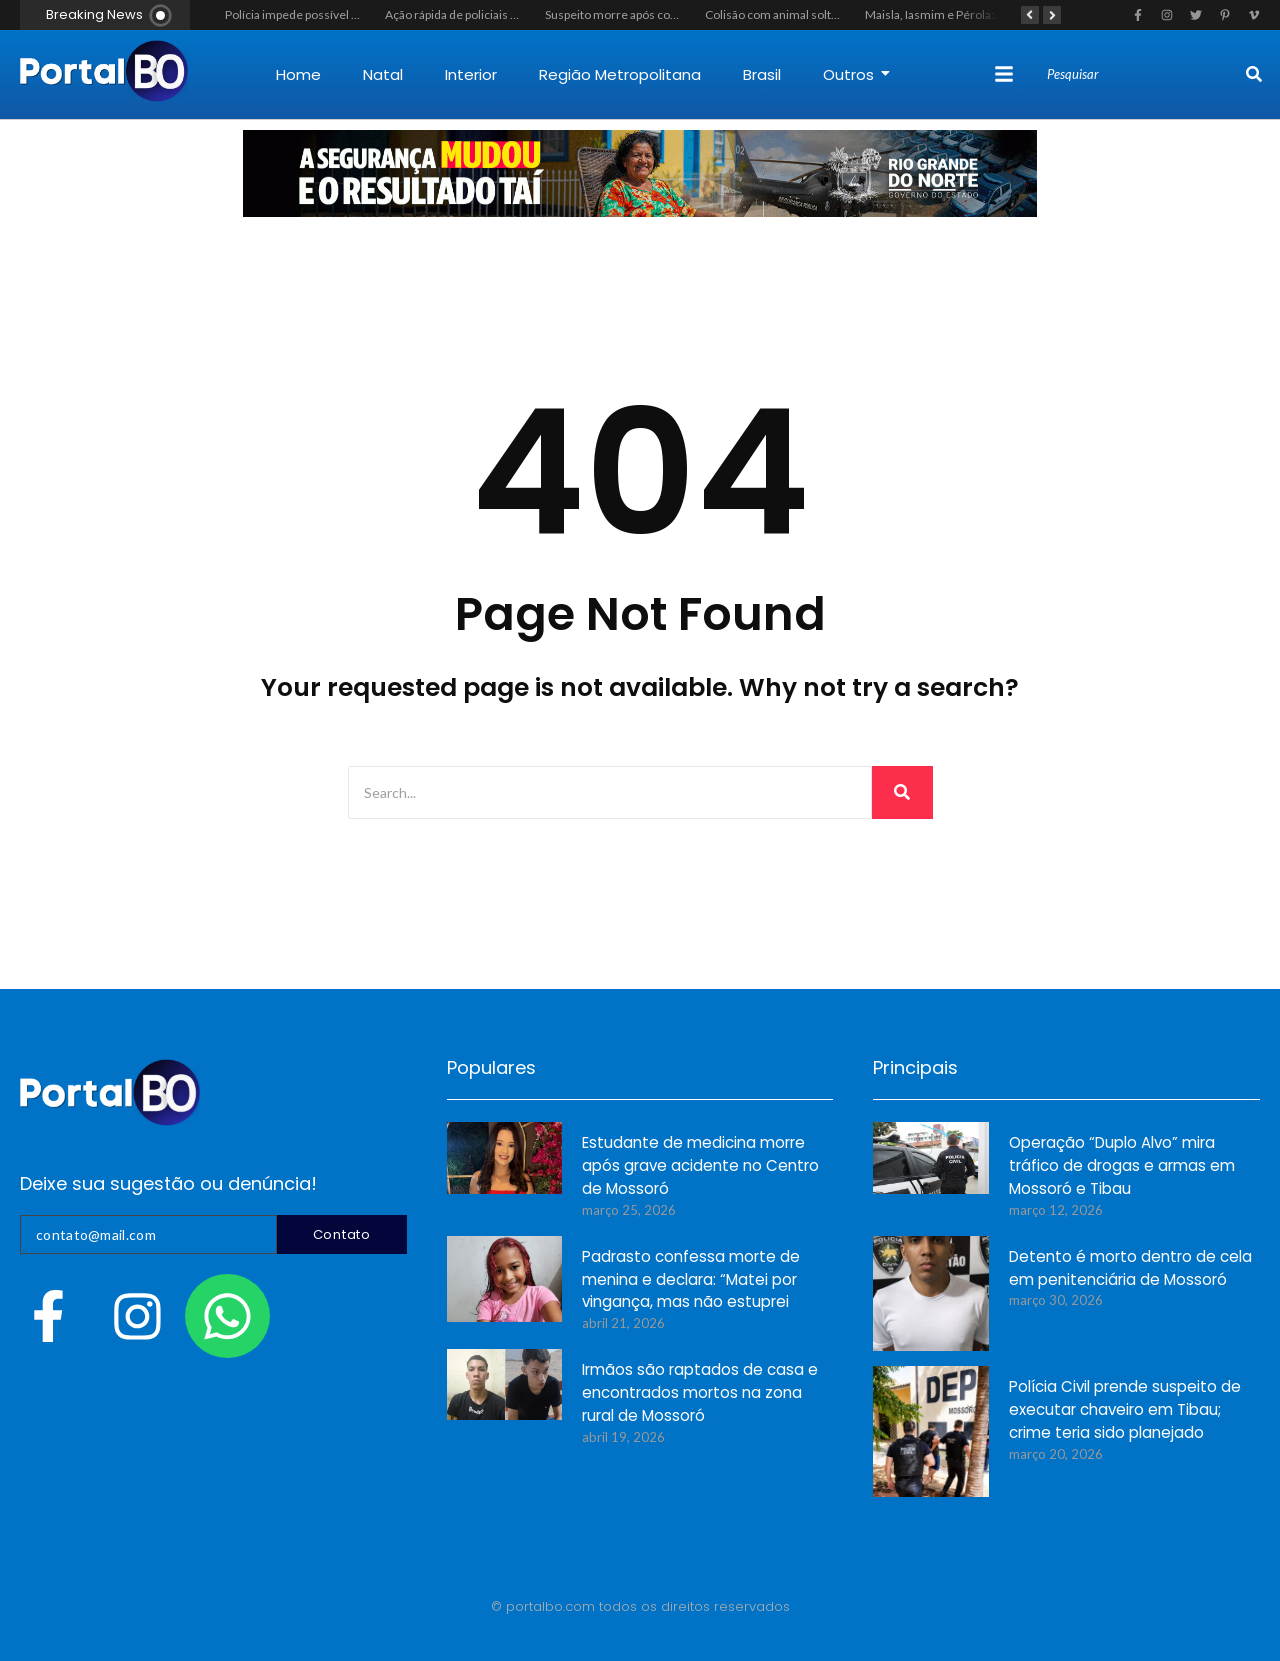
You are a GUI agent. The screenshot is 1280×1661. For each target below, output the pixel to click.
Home (298, 74)
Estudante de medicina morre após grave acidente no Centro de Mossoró (700, 1166)
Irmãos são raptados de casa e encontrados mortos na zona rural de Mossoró (700, 1393)
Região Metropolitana (620, 74)
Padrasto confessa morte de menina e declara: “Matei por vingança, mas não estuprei (691, 1280)
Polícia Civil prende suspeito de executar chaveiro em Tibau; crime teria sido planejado (1125, 1410)
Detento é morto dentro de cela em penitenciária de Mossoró (1130, 1269)
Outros (856, 74)
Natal (383, 74)
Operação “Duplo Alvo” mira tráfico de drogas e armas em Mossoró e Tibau (1122, 1166)
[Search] (1144, 75)
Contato (342, 1234)
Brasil (762, 74)
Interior (471, 74)
